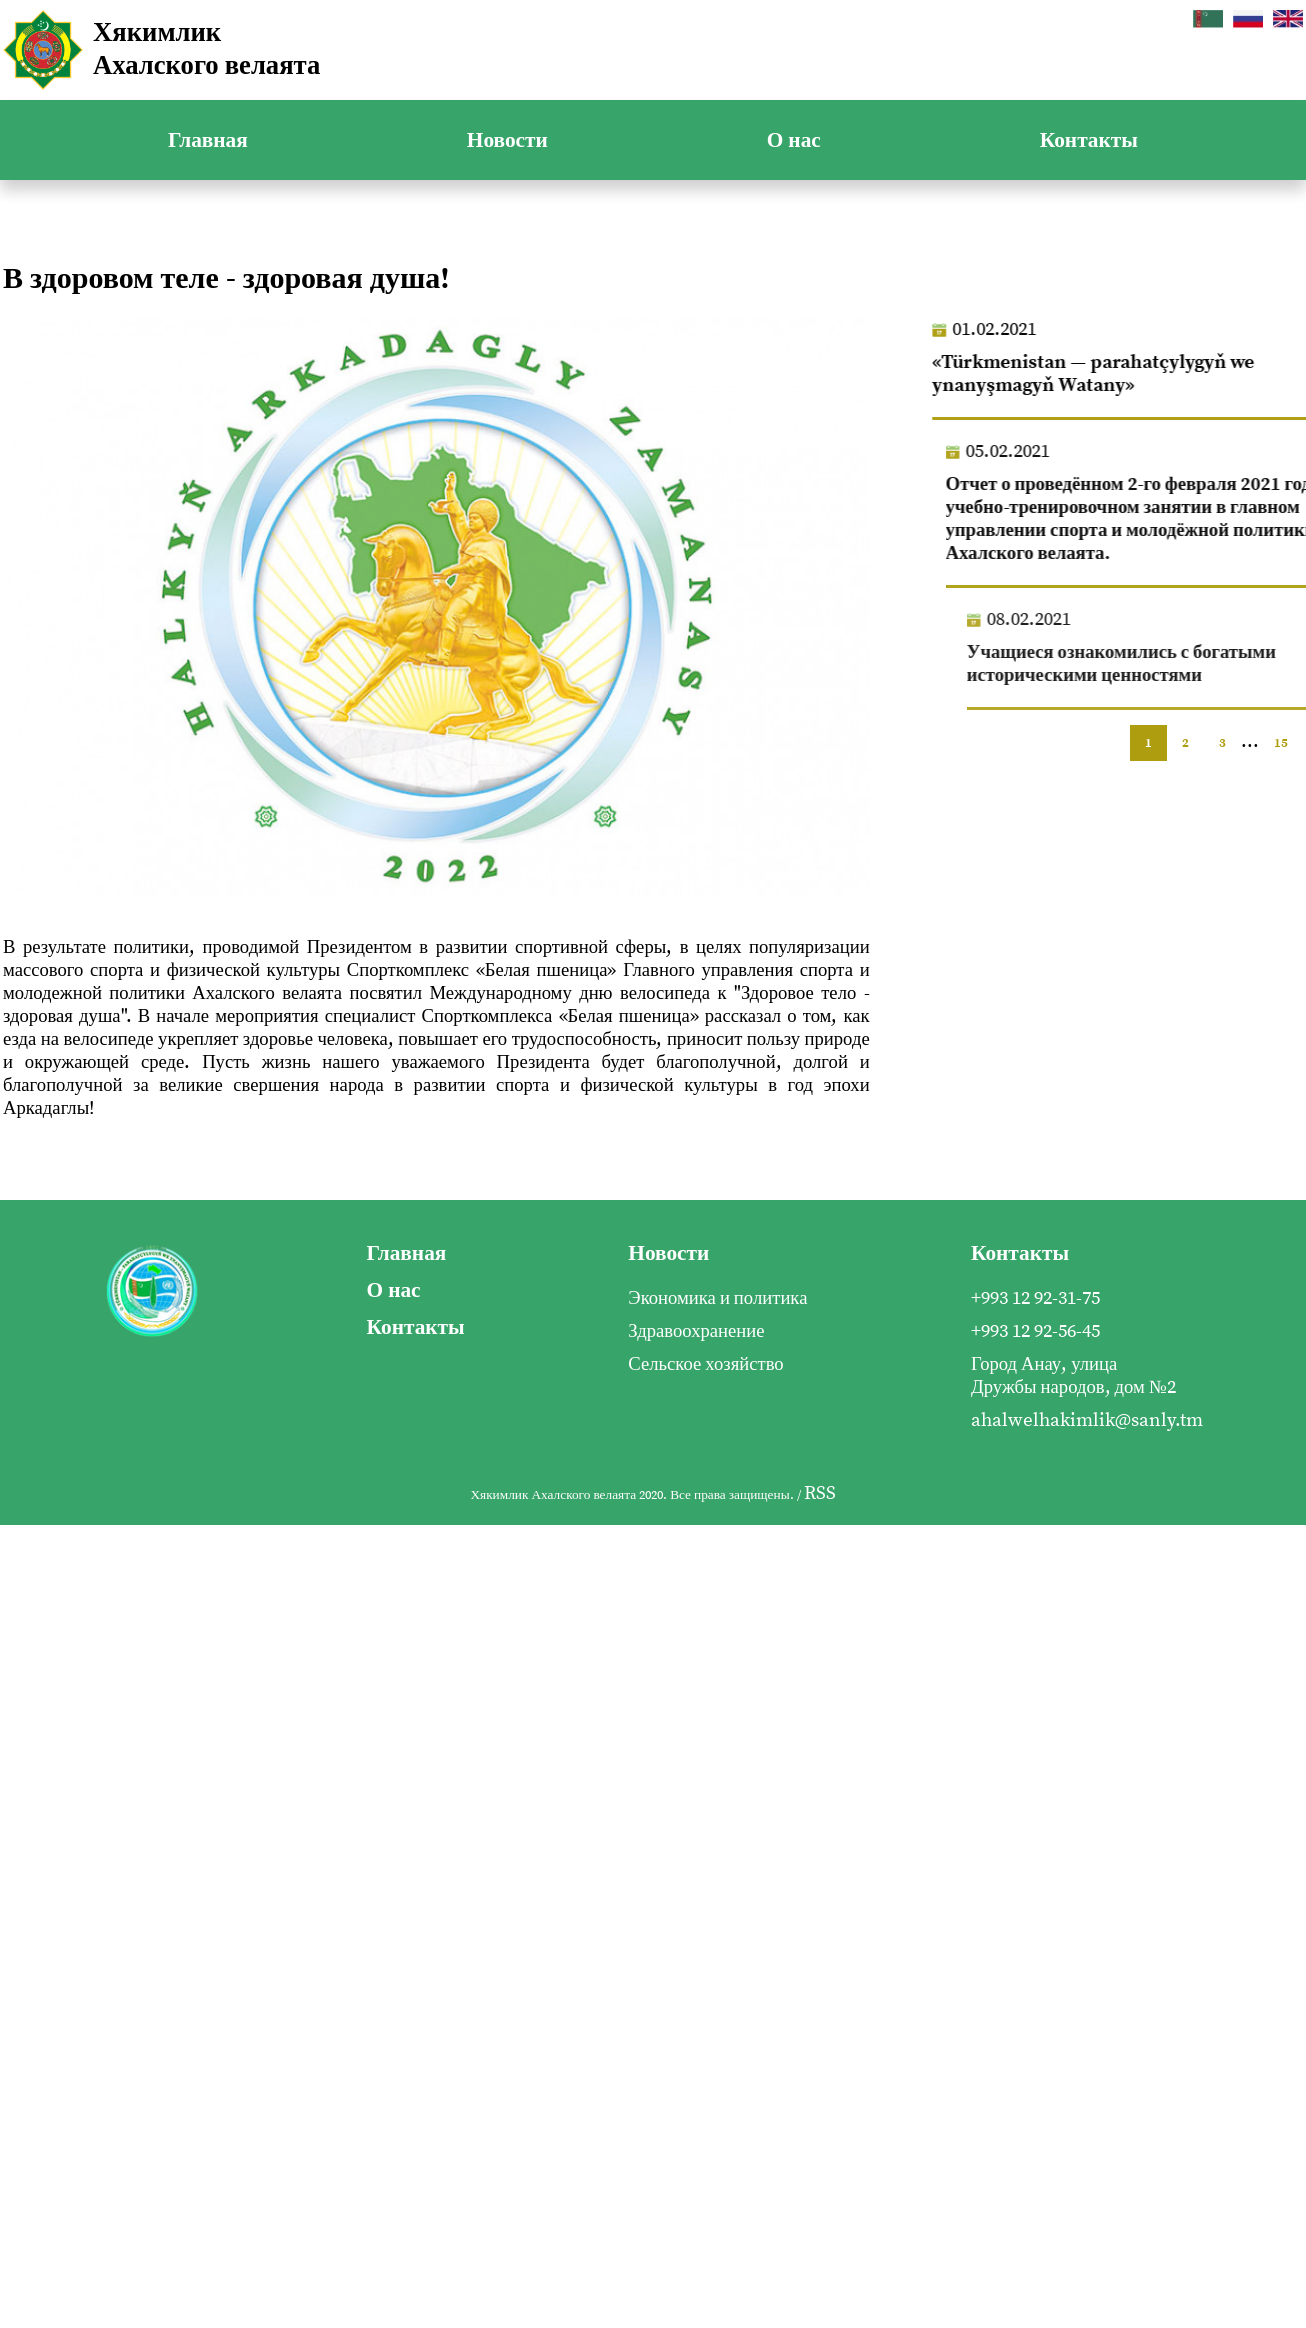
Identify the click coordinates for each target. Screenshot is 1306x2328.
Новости (507, 140)
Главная (208, 140)
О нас (794, 140)
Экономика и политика (717, 1298)
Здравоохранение (696, 1331)
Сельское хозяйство (705, 1364)
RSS (820, 1493)
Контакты (1089, 140)
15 (1281, 743)
